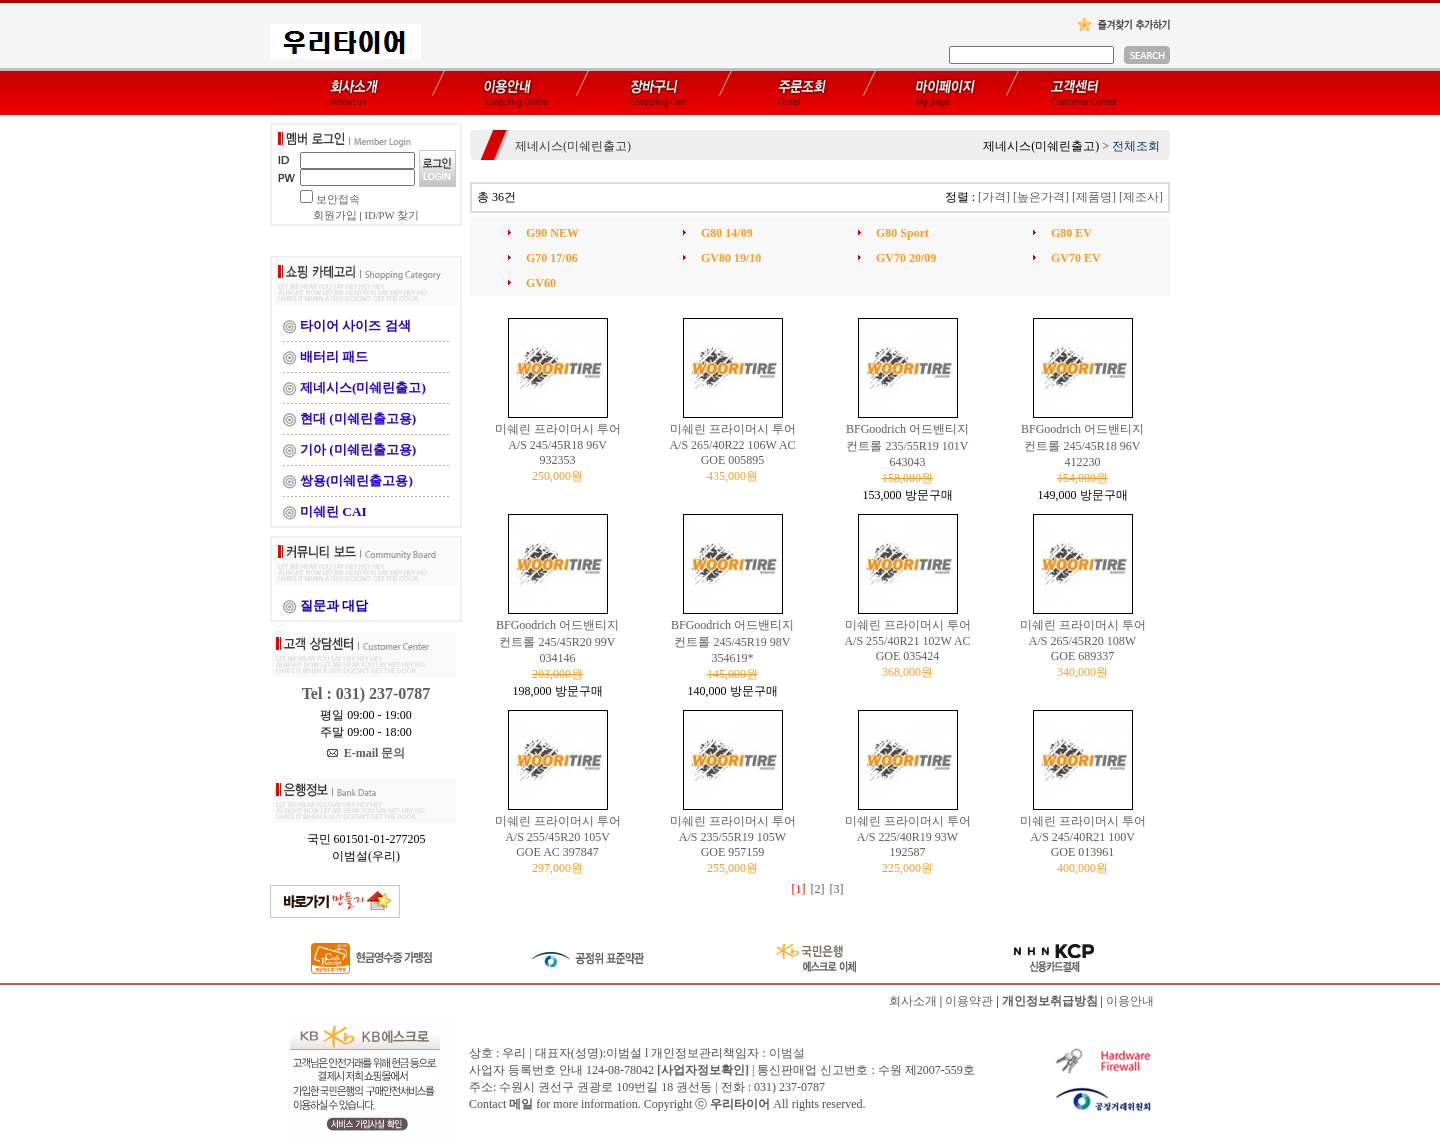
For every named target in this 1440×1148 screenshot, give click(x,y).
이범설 (787, 1053)
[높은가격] (1041, 197)
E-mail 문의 (366, 753)
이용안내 (1130, 1001)
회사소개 (913, 1001)
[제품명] (1094, 197)
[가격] (994, 197)
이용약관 (969, 1001)
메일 (521, 1104)
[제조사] (1141, 197)
